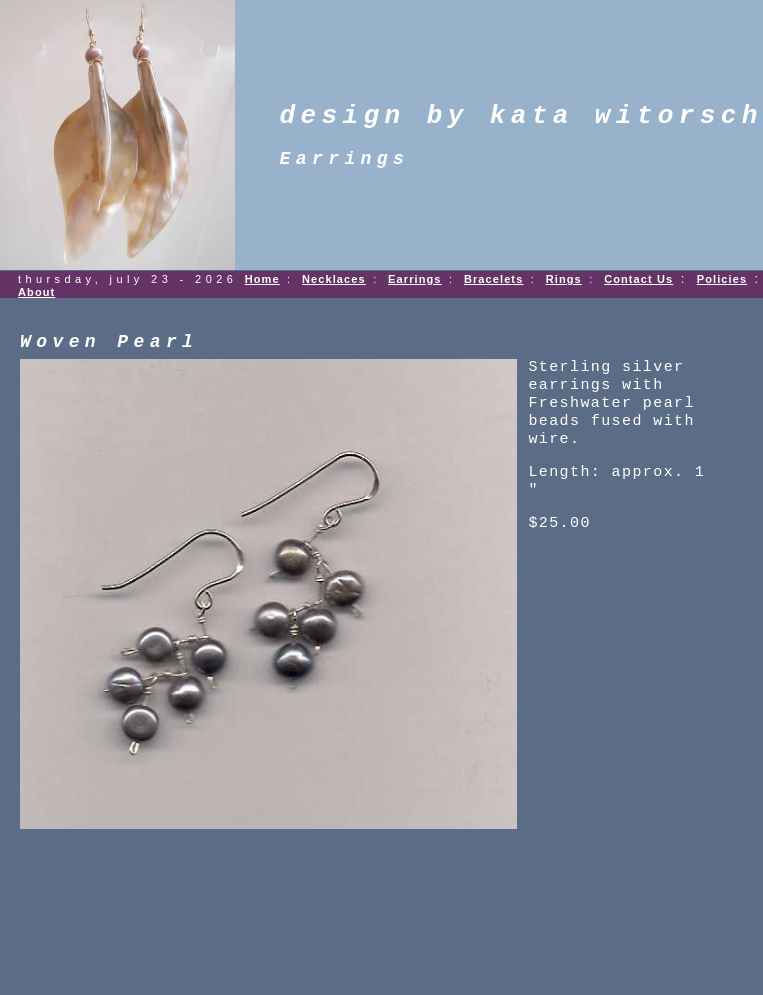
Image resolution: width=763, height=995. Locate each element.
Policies (722, 279)
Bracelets (493, 279)
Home (262, 279)
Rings (564, 279)
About (36, 292)
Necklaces (334, 279)
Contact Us (638, 279)
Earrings (414, 279)
